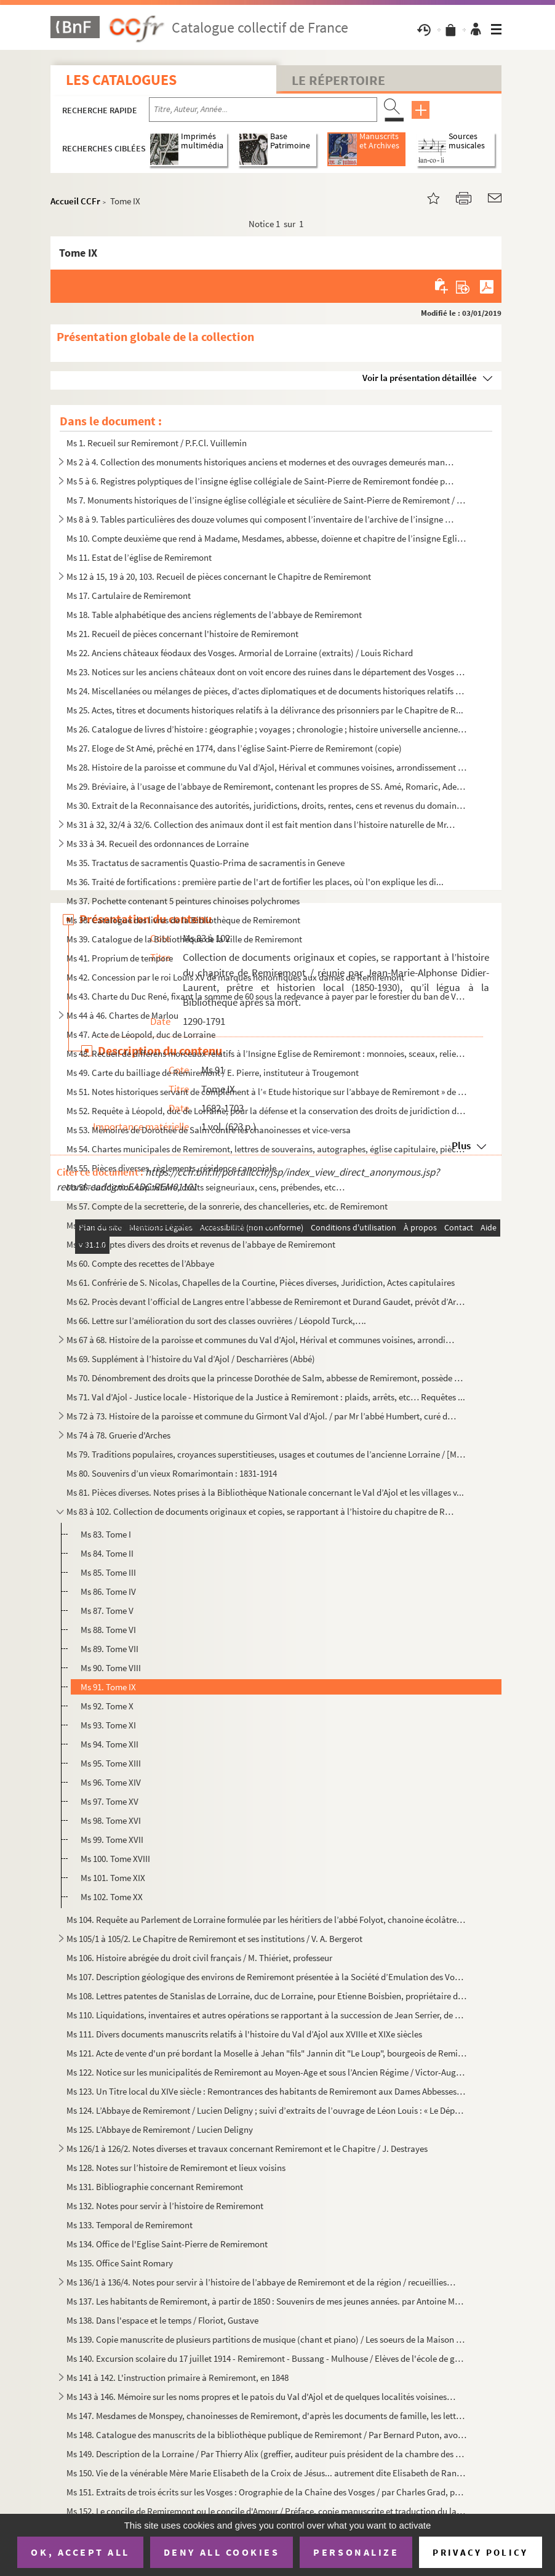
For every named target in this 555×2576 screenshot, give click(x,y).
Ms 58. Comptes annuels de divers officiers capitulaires (169, 1225)
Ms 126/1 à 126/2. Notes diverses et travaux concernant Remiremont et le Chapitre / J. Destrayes (247, 2148)
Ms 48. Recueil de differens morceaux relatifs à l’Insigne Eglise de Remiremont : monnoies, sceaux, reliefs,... (266, 1053)
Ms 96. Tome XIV (111, 1782)
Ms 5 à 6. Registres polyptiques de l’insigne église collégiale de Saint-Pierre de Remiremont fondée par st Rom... (261, 481)
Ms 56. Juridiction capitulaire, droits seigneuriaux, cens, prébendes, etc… (205, 1187)
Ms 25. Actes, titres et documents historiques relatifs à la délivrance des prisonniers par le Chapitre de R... (264, 710)
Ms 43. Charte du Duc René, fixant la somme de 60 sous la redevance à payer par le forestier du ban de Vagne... (266, 996)
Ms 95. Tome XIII (111, 1763)
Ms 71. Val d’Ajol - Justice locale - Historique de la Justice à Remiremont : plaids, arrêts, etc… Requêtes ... (265, 1397)
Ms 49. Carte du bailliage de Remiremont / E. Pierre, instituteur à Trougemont (212, 1072)
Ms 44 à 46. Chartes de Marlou (122, 1015)
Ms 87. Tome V (107, 1610)
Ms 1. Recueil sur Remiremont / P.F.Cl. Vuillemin (156, 443)
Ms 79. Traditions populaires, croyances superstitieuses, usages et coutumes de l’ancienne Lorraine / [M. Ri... (266, 1454)
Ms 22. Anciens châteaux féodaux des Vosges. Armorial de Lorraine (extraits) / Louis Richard (239, 653)
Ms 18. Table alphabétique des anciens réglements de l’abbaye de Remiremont (214, 614)
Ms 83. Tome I (106, 1534)
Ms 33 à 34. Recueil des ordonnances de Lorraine (157, 843)
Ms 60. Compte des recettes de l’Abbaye (140, 1263)
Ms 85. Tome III (108, 1572)
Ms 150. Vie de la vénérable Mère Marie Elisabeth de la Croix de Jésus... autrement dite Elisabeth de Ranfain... (266, 2473)
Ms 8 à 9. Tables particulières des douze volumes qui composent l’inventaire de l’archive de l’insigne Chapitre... (261, 519)
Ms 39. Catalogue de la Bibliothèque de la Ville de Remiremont (184, 939)
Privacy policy (480, 2552)
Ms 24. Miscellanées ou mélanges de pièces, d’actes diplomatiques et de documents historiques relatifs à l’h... (266, 691)
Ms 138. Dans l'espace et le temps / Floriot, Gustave (162, 2320)
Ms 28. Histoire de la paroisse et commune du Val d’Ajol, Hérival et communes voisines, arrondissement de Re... (266, 767)
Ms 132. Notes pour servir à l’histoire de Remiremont (164, 2206)
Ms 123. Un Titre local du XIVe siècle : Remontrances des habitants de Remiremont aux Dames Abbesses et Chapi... (266, 2091)
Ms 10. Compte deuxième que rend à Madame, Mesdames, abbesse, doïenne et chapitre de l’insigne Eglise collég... (266, 538)
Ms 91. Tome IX (108, 1687)
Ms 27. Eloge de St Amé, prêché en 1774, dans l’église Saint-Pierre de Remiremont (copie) (234, 748)
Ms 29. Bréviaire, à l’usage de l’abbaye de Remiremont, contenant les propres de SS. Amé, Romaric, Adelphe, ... (266, 786)
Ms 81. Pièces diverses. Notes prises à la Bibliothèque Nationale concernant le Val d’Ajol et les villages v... (265, 1492)
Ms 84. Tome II (107, 1553)
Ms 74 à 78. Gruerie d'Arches (118, 1435)
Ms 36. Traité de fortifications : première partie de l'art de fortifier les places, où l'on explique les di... (255, 882)
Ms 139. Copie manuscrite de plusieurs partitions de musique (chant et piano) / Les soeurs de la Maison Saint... (266, 2339)
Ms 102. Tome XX (112, 1897)
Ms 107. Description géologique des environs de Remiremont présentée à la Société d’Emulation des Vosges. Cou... (266, 1977)
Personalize (356, 2552)
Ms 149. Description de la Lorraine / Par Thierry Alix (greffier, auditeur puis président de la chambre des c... (266, 2454)
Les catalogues (121, 79)
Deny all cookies (221, 2552)
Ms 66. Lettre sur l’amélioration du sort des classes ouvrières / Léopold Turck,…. (216, 1320)
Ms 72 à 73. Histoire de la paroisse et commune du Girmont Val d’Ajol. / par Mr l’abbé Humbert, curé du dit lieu (261, 1416)
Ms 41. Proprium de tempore (119, 958)
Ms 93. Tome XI (108, 1725)
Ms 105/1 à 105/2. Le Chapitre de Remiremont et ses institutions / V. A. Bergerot (214, 1938)
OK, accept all (80, 2552)
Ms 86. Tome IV (108, 1591)
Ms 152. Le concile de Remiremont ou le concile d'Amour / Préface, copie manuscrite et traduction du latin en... (266, 2511)
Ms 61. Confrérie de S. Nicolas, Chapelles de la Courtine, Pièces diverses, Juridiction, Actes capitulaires (260, 1282)
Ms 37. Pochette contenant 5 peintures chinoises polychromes (183, 901)
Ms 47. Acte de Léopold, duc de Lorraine (140, 1034)
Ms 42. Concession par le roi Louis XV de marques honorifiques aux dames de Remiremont (235, 977)
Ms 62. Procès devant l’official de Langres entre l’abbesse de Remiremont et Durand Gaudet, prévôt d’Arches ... (266, 1301)
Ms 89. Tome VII (109, 1649)
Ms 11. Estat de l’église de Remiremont (139, 557)
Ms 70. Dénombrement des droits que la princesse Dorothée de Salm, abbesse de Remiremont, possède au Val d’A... (266, 1378)
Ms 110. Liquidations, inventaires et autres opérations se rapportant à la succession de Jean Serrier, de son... (266, 2015)
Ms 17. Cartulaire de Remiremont (128, 595)
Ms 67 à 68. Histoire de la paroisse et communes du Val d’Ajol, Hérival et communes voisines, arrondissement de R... (261, 1340)
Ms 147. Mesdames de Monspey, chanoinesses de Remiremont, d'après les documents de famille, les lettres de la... (266, 2416)
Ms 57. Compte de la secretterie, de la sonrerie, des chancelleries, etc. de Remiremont (227, 1206)
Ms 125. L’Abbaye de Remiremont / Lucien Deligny (159, 2129)
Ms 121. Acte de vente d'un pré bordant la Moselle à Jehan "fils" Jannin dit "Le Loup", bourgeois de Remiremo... (266, 2053)
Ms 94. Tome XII (109, 1744)
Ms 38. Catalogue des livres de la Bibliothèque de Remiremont (183, 920)
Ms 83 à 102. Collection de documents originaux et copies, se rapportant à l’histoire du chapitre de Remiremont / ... (261, 1511)
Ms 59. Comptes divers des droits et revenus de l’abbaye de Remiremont (200, 1244)
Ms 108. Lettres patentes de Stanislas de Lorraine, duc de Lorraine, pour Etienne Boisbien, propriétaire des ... (266, 1996)
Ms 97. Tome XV (109, 1801)
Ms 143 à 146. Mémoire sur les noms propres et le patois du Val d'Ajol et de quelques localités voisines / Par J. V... (261, 2396)
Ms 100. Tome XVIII (115, 1858)
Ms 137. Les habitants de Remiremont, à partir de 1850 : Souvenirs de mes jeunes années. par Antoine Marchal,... (266, 2301)
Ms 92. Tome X (107, 1706)
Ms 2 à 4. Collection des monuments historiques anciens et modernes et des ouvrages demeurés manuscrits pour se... (261, 462)
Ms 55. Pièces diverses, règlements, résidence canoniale (171, 1168)
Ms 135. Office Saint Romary (119, 2263)
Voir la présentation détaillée (419, 377)
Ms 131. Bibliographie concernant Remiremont (154, 2187)
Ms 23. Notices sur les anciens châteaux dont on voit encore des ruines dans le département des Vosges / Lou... (266, 672)
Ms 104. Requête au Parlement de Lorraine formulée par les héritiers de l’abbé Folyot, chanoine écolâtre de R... (266, 1919)
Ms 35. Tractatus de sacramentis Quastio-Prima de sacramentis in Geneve (205, 863)
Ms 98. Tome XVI (111, 1820)
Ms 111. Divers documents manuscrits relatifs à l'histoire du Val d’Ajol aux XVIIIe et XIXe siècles (244, 2034)
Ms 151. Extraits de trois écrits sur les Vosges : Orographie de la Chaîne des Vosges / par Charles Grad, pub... (266, 2492)
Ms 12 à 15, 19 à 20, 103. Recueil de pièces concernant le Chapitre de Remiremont (218, 576)
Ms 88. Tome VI (108, 1629)
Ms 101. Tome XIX (113, 1878)
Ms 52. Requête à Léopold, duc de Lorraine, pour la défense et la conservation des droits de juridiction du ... (266, 1111)
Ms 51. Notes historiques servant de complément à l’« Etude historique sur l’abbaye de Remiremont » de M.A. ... (266, 1091)
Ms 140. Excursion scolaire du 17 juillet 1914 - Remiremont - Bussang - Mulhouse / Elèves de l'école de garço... (266, 2358)
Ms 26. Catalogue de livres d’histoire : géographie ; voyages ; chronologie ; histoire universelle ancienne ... (266, 729)
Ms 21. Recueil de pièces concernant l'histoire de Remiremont (182, 634)
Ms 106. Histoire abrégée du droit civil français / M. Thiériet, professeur (199, 1958)
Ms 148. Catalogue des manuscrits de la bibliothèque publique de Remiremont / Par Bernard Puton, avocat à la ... (266, 2435)
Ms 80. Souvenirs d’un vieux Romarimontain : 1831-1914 (171, 1473)
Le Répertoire (338, 80)
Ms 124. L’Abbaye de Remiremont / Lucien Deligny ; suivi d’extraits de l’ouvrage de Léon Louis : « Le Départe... (266, 2110)
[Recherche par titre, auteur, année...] (263, 109)
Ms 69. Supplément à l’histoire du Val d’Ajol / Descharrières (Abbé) (190, 1359)
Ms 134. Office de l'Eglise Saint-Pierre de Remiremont (167, 2244)
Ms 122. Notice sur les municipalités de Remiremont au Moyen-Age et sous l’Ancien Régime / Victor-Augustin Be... (266, 2072)
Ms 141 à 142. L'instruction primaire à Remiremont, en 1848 (177, 2377)
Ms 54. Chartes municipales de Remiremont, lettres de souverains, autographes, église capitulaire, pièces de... (266, 1149)
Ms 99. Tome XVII (112, 1839)
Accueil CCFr (75, 201)
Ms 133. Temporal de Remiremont (129, 2225)
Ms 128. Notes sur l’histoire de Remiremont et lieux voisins (175, 2167)
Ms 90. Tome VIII (111, 1668)
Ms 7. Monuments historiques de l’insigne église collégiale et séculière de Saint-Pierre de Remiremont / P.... (266, 500)
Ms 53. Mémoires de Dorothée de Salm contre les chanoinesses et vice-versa (208, 1130)
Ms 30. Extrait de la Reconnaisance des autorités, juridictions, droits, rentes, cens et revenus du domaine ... (266, 805)
